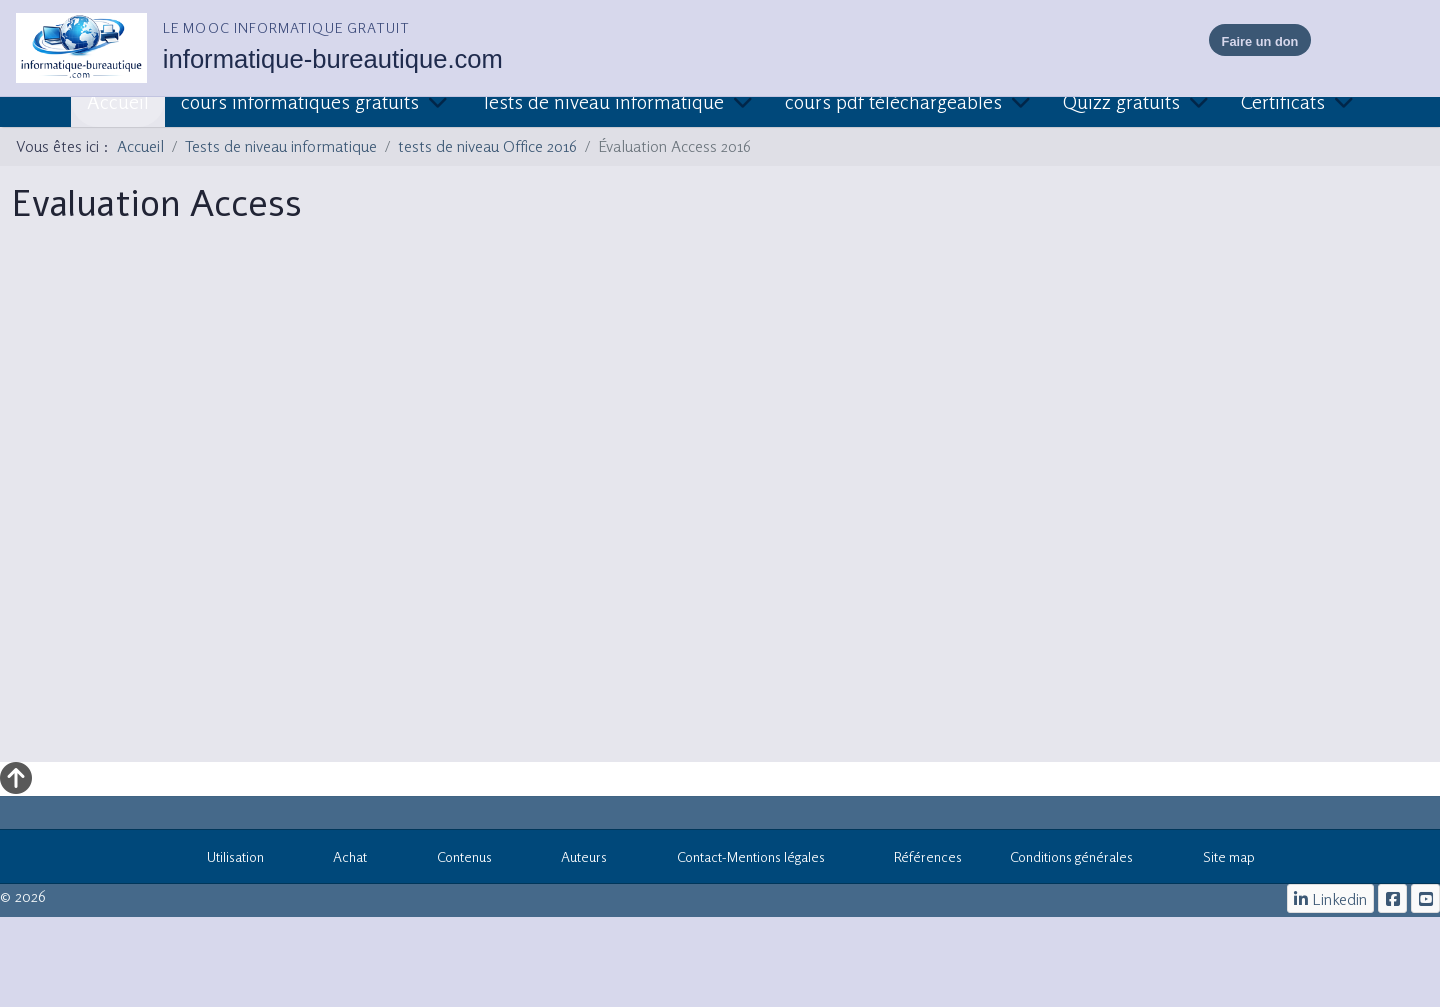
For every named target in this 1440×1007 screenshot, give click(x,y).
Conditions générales (1071, 856)
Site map (1218, 860)
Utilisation (224, 860)
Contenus (453, 860)
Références (918, 860)
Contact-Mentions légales (740, 860)
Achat (340, 860)
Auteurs (574, 860)
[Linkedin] (1331, 898)
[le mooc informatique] (1392, 898)
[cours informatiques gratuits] (1425, 898)
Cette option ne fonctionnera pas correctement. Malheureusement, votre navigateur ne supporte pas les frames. (720, 506)
